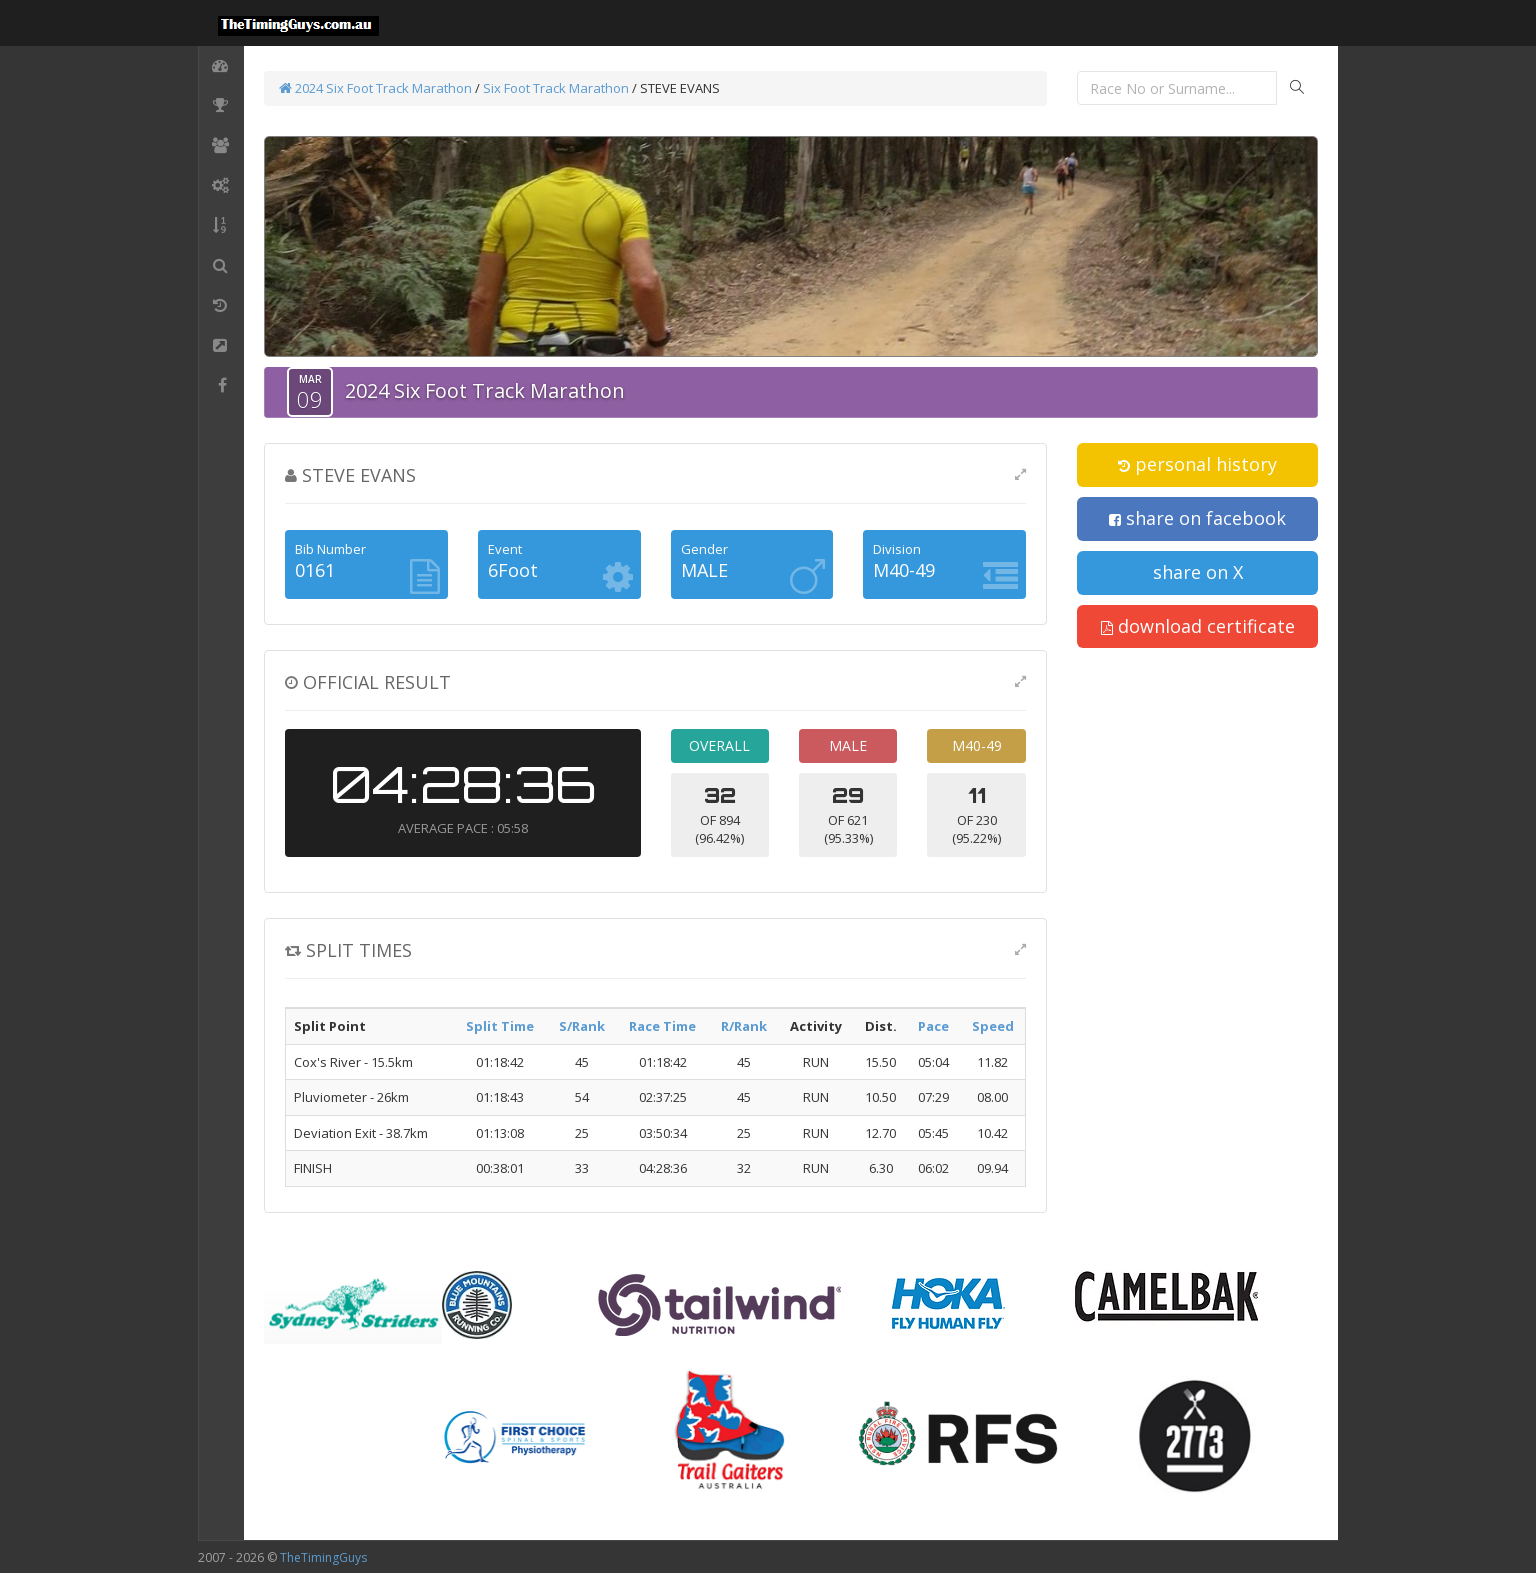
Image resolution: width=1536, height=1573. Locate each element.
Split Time (500, 1026)
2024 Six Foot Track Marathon (375, 88)
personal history (1197, 464)
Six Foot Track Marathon (556, 88)
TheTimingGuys (323, 1557)
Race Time (662, 1026)
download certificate (1198, 626)
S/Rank (582, 1026)
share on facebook (1197, 518)
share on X (1198, 572)
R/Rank (744, 1026)
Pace (933, 1026)
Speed (993, 1026)
